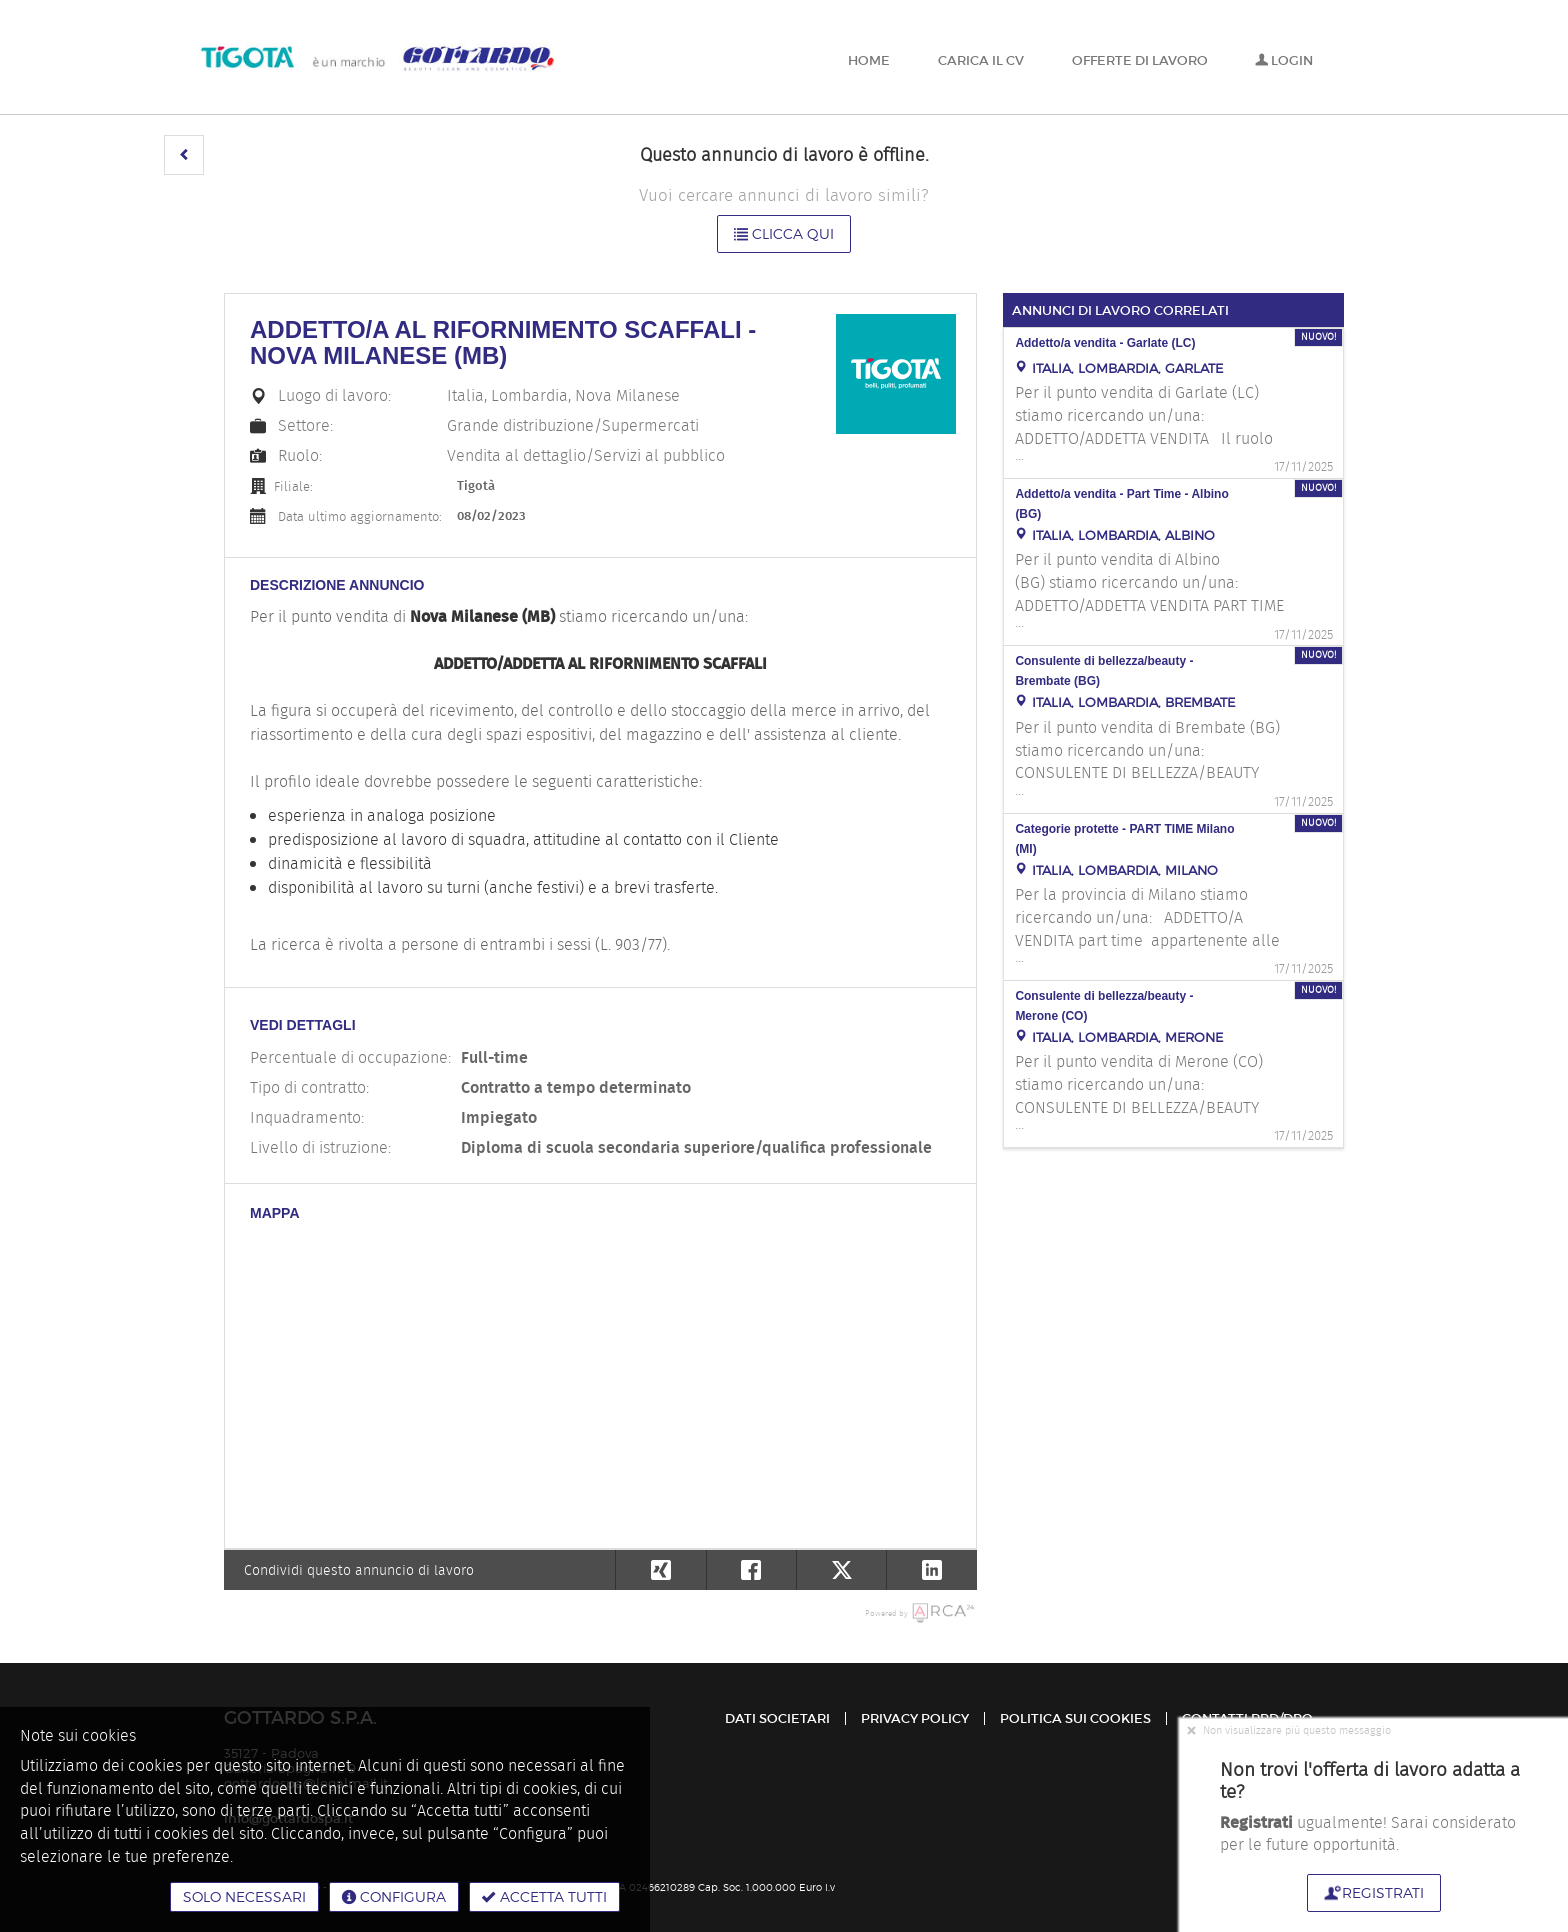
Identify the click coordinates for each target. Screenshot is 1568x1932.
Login (1284, 60)
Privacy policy (915, 1718)
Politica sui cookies (1075, 1718)
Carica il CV (981, 60)
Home (869, 60)
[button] (184, 155)
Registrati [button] (1374, 1892)
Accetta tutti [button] (544, 1896)
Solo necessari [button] (244, 1896)
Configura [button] (394, 1896)
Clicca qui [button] (784, 233)
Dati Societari (777, 1718)
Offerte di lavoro (1140, 60)
